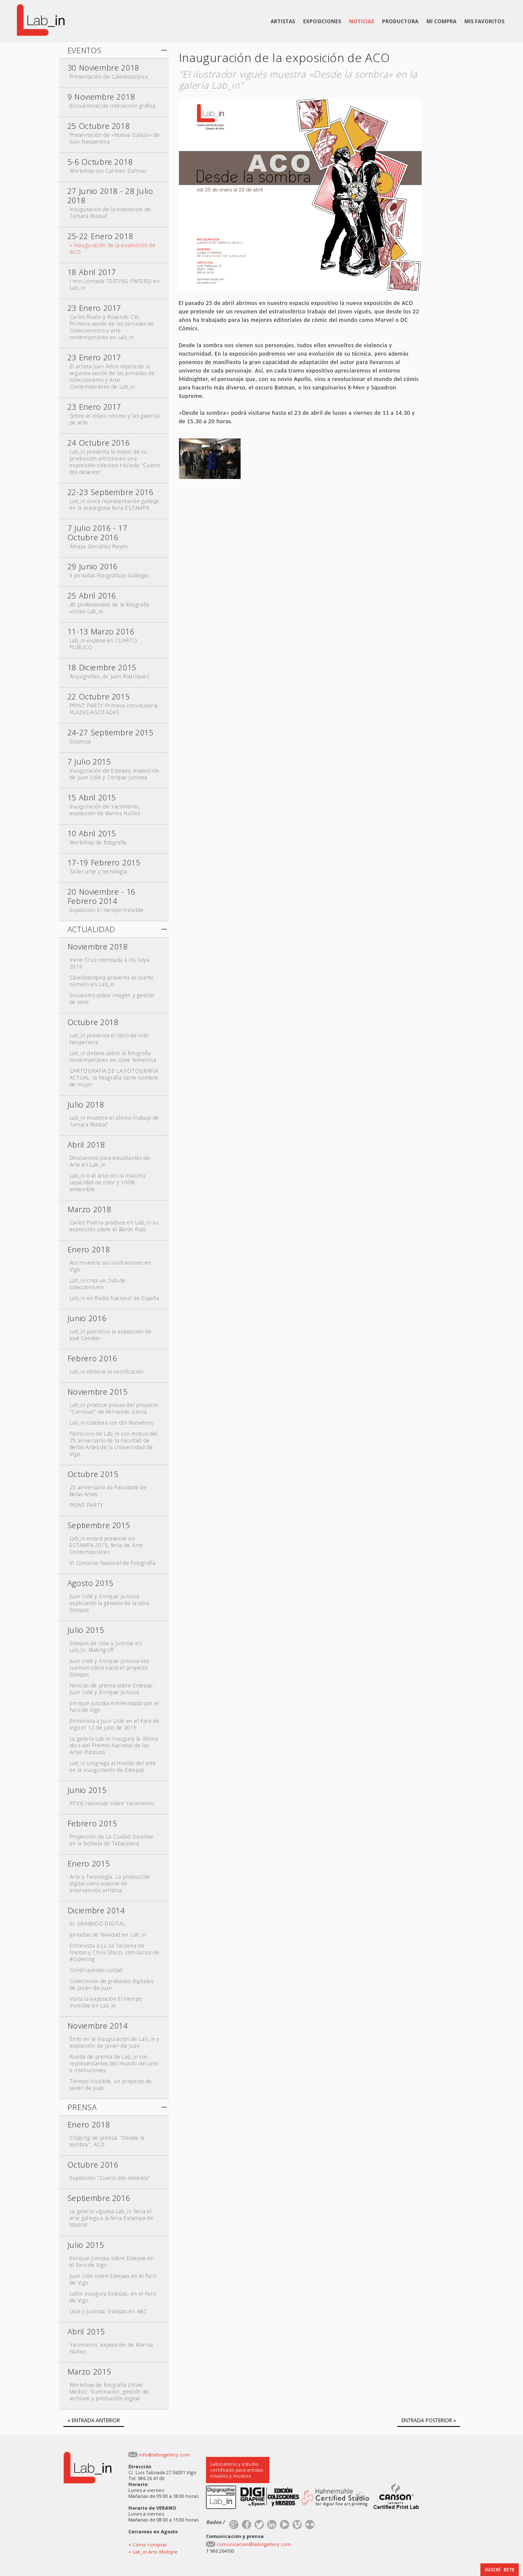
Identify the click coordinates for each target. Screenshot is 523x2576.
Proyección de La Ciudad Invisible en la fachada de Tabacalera (112, 1840)
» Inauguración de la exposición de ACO (113, 249)
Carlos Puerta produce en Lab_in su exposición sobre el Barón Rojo (114, 1226)
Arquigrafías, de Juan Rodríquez (109, 676)
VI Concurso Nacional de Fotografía (113, 1563)
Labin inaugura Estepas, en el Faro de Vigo (113, 2297)
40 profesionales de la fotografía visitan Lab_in (109, 608)
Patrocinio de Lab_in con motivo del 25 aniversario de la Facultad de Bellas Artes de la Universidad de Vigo (114, 1444)
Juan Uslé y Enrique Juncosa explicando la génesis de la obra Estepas (109, 1603)
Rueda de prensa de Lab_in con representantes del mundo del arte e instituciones (114, 2063)
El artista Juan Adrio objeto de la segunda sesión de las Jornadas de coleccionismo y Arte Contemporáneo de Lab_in (112, 376)
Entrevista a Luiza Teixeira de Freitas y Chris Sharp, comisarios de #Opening (115, 1952)
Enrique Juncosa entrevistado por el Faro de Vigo (114, 1707)
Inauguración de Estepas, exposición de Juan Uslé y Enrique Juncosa (115, 774)
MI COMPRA (441, 21)
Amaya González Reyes (99, 546)
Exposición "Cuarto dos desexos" (110, 2178)
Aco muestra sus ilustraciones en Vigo (110, 1266)
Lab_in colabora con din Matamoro (112, 1422)
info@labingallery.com (164, 2454)
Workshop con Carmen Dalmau (108, 170)
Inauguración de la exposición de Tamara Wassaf (110, 213)
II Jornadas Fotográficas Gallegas (109, 575)
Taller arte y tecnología (98, 871)
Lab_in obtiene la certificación (107, 1371)
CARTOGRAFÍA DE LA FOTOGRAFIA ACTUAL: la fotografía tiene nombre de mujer (114, 1077)
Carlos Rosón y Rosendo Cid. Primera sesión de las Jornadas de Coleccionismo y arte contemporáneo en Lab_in (112, 327)
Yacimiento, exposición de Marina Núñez (111, 2348)
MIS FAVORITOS (484, 21)
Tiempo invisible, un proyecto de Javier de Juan (111, 2085)
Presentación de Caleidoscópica (109, 76)
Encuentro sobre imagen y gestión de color (112, 999)
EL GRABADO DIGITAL (97, 1923)
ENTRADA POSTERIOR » (428, 2420)
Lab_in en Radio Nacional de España (115, 1298)
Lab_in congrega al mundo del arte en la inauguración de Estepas (113, 1767)
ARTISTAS (283, 21)
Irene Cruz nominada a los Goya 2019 (110, 963)
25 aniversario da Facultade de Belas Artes (108, 1491)
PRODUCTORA (400, 21)
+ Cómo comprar (147, 2544)
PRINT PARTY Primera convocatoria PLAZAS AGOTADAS (114, 709)
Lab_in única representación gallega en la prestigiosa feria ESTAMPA (114, 504)
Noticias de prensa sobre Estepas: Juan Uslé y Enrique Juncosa (112, 1689)
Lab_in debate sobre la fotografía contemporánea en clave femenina (113, 1057)
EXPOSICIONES (322, 21)
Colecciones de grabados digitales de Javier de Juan (112, 1984)
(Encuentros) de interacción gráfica (113, 105)
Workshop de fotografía (98, 842)
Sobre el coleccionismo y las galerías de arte (115, 419)
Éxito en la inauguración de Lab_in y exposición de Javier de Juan (115, 2042)
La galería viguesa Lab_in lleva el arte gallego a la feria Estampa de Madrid (112, 2218)
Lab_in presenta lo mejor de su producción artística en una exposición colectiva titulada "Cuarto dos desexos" (115, 462)
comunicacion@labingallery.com (254, 2544)
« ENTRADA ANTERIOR (94, 2420)
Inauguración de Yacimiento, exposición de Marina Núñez (105, 810)
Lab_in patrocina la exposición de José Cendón (111, 1335)
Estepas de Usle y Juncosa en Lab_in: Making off (106, 1647)
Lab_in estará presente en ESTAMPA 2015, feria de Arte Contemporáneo (106, 1545)
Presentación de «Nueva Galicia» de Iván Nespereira (115, 138)
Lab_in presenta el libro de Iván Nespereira (109, 1039)
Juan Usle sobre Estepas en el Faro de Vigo (113, 2279)
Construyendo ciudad (96, 1970)
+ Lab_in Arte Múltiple (153, 2552)
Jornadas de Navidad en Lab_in (108, 1934)
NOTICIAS (361, 21)
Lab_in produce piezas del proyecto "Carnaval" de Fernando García (114, 1408)
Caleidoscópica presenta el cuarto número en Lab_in (112, 981)
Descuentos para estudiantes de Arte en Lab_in (110, 1161)
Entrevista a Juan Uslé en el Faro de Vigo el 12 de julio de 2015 (115, 1724)
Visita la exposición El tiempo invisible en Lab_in (106, 2002)
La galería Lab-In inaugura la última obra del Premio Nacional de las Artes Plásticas (114, 1745)
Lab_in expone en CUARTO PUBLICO (104, 644)
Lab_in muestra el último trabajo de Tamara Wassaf (114, 1121)
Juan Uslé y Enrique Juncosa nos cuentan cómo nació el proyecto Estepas (109, 1667)
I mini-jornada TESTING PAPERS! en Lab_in (115, 284)
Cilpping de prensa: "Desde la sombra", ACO (107, 2141)
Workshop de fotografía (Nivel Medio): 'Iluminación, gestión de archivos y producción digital (109, 2391)
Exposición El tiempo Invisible (107, 910)
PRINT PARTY (86, 1505)
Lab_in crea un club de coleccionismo (98, 1284)
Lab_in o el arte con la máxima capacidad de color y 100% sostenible (108, 1182)
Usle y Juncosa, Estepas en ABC (108, 2311)
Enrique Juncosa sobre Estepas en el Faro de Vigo (112, 2262)
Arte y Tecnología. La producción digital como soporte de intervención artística (110, 1883)
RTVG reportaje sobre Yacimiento (112, 1803)
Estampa (80, 741)
